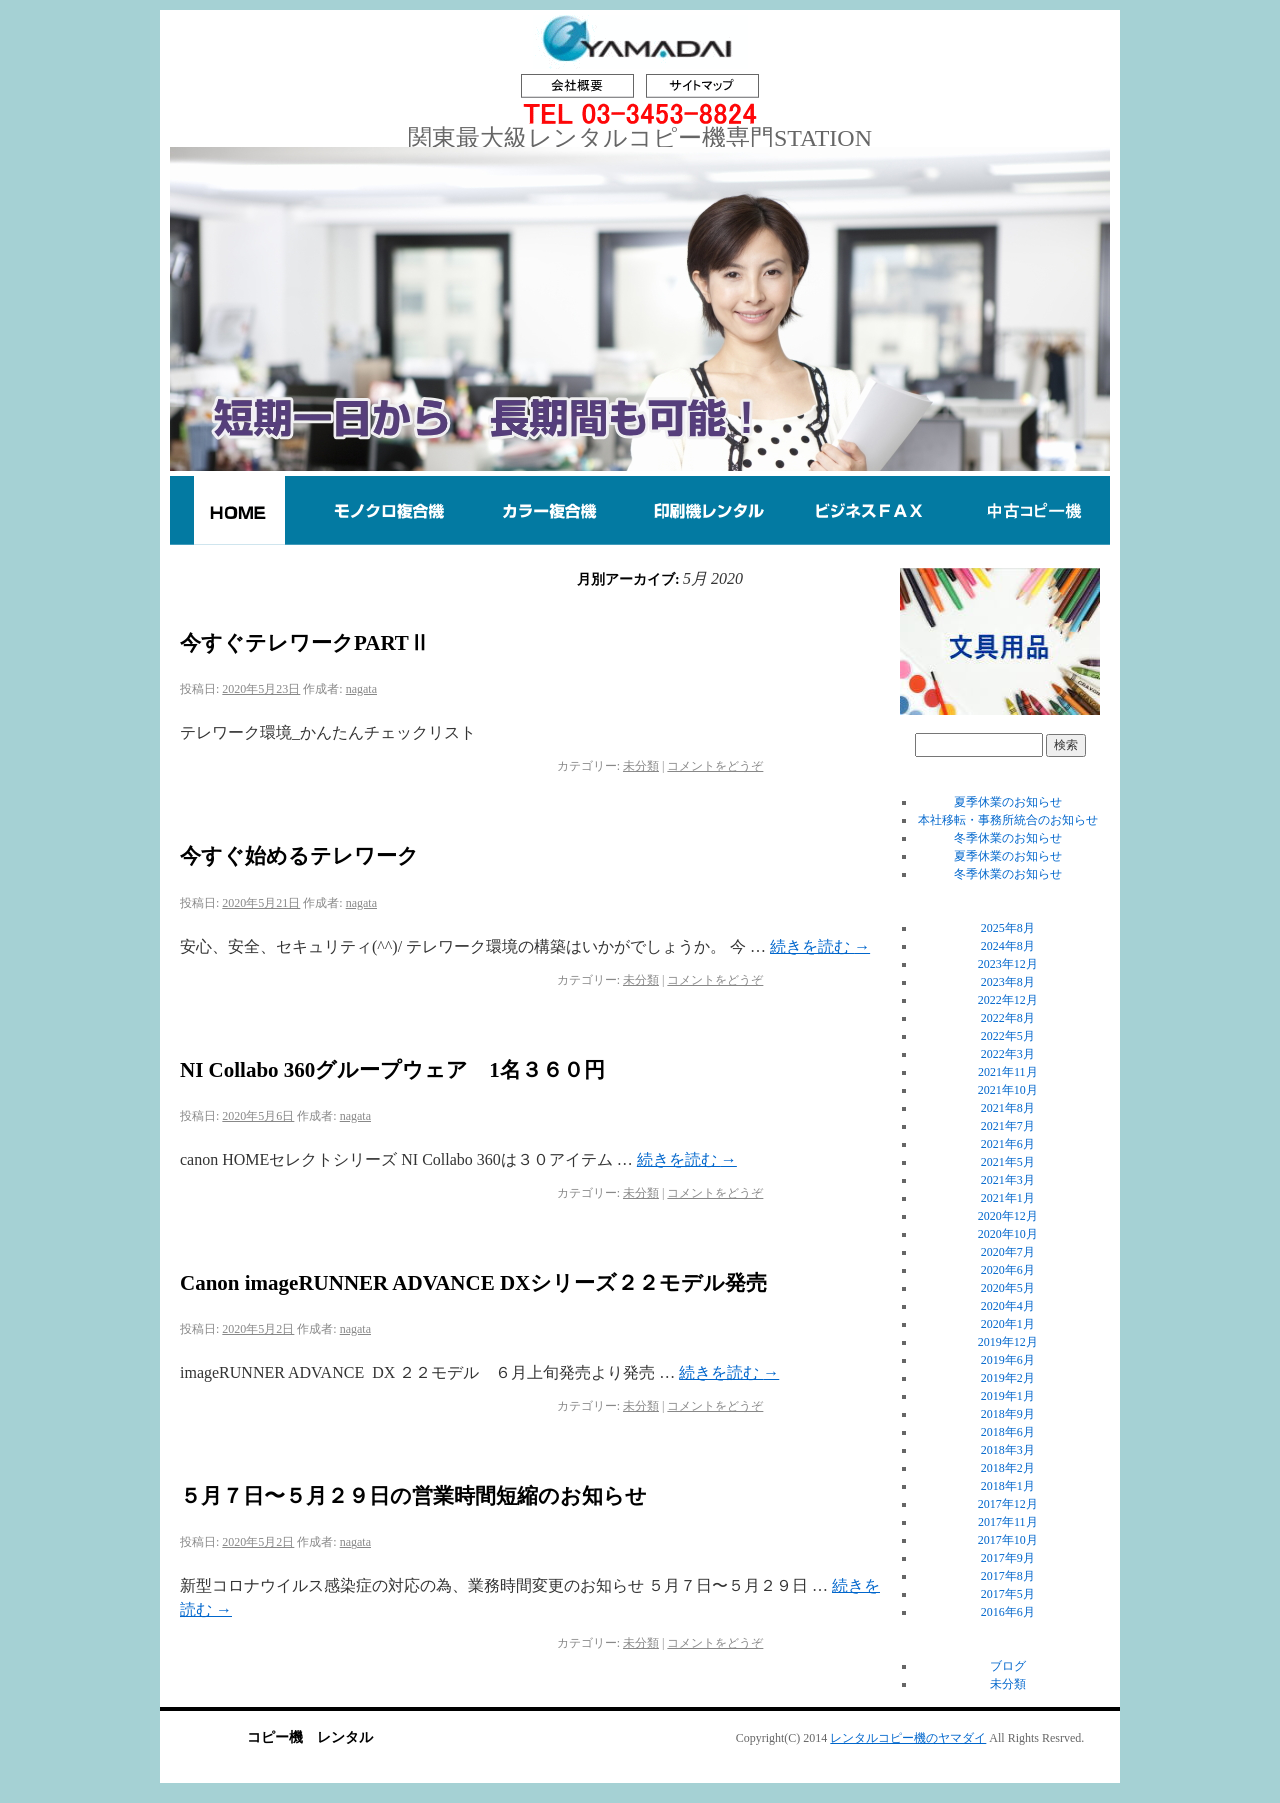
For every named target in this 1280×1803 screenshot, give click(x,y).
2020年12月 (1008, 1216)
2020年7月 (1008, 1252)
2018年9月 (1008, 1414)
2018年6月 (1008, 1432)
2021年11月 (1008, 1072)
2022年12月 (1008, 1000)
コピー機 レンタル (310, 1737)
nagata (361, 689)
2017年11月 (1008, 1522)
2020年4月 (1008, 1306)
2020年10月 (1008, 1234)
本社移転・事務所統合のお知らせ (1008, 820)
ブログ (1008, 1666)
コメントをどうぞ (715, 766)
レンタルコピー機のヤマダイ (908, 1738)
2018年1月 (1008, 1486)
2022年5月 (1008, 1036)
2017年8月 (1008, 1576)
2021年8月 (1008, 1108)
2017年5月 (1008, 1594)
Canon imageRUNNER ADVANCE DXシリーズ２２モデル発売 (473, 1283)
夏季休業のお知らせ (1008, 802)
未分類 (641, 766)
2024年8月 (1008, 946)
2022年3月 (1008, 1054)
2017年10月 (1008, 1540)
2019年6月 (1008, 1360)
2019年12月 (1008, 1342)
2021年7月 (1008, 1126)
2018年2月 (1008, 1468)
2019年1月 (1008, 1396)
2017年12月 (1008, 1504)
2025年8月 (1008, 928)
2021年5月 (1008, 1162)
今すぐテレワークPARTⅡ (305, 643)
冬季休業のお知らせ (1008, 838)
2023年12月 (1008, 964)
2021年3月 (1008, 1180)
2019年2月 (1008, 1378)
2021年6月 (1008, 1144)
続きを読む (820, 946)
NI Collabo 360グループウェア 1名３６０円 (392, 1070)
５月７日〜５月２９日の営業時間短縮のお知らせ (413, 1496)
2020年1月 (1008, 1324)
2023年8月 (1008, 982)
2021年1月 (1008, 1198)
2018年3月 (1008, 1450)
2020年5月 (1008, 1288)
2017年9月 (1008, 1558)
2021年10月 (1008, 1090)
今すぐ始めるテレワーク (299, 856)
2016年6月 (1008, 1612)
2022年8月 (1008, 1018)
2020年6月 (1008, 1270)
